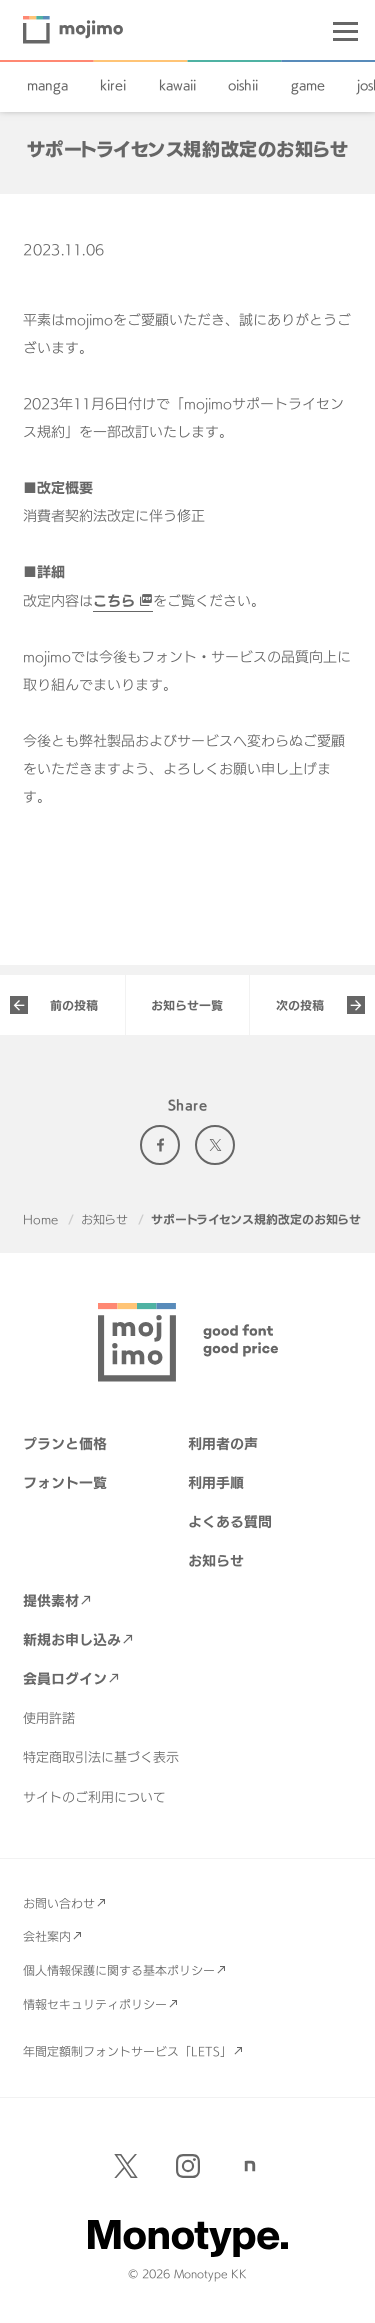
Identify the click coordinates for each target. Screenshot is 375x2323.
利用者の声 (223, 1443)
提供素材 (51, 1600)
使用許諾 (49, 1718)
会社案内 (47, 1936)
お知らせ (104, 1219)
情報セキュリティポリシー (95, 2004)
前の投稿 (74, 1005)
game (308, 85)
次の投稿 (300, 1005)
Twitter (215, 1145)
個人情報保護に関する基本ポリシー (119, 1970)
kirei (113, 85)
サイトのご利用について (94, 1797)
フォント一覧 (65, 1482)
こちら (114, 600)
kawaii (177, 85)
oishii (243, 85)
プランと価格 (65, 1443)
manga (47, 85)
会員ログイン (65, 1678)
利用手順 (216, 1482)
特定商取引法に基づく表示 (101, 1757)
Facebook (160, 1145)
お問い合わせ (59, 1903)
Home (40, 1219)
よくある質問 (230, 1521)
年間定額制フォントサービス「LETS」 (127, 2051)
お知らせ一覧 (187, 1005)
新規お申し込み (72, 1639)
